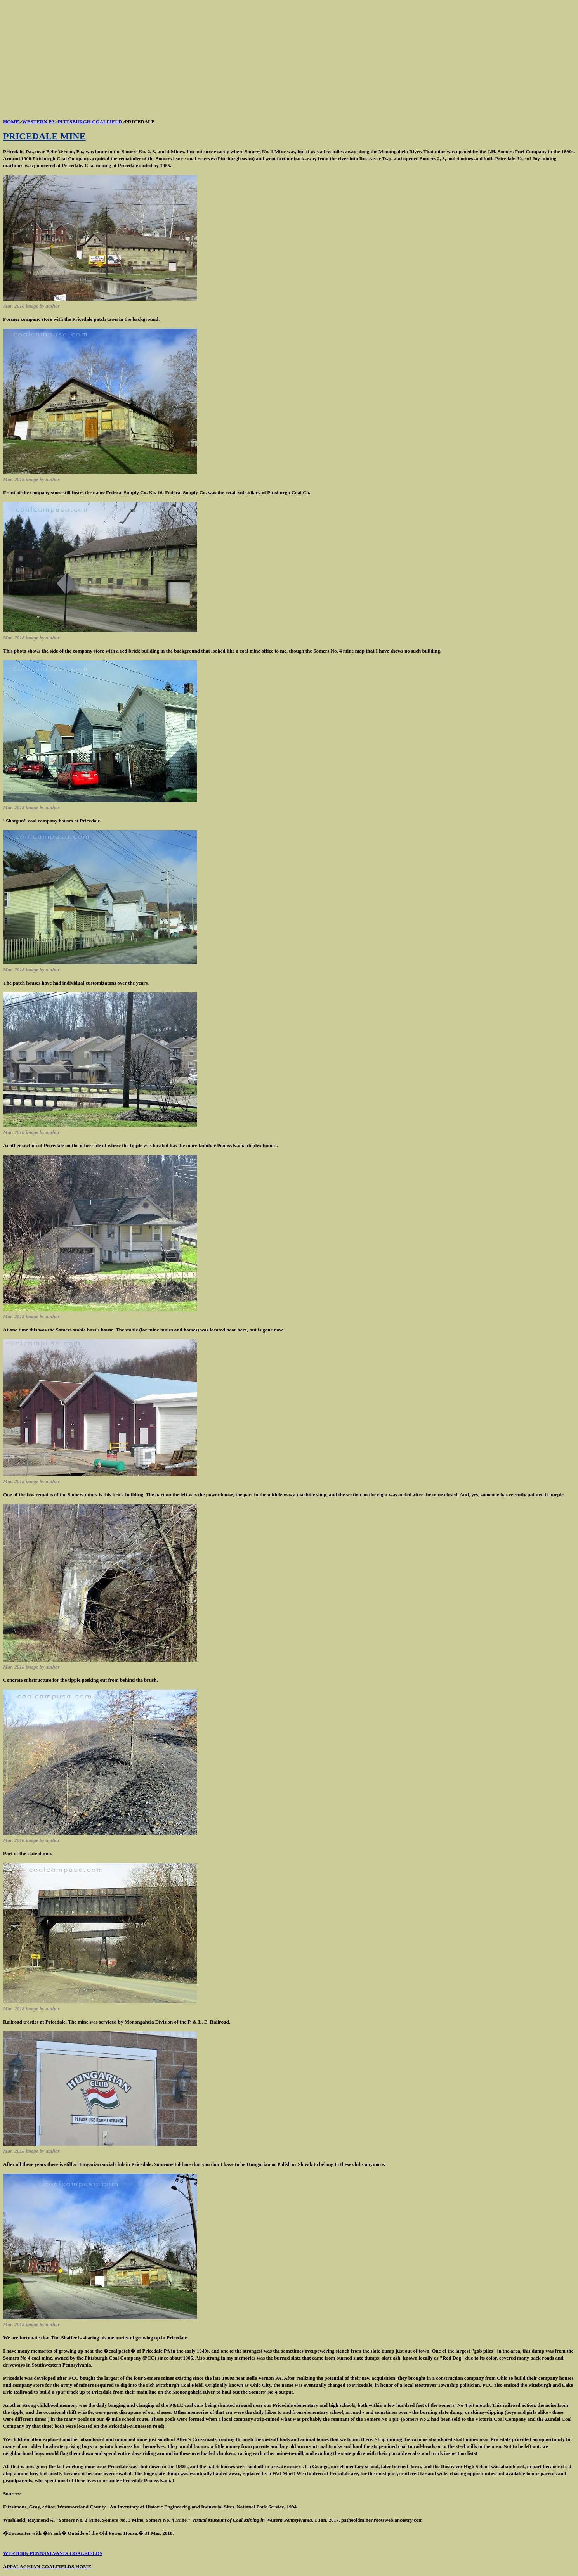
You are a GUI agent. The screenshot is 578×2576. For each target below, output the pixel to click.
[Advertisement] (236, 57)
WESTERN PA (38, 122)
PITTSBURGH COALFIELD (90, 122)
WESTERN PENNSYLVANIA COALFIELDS (52, 2553)
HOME (11, 122)
